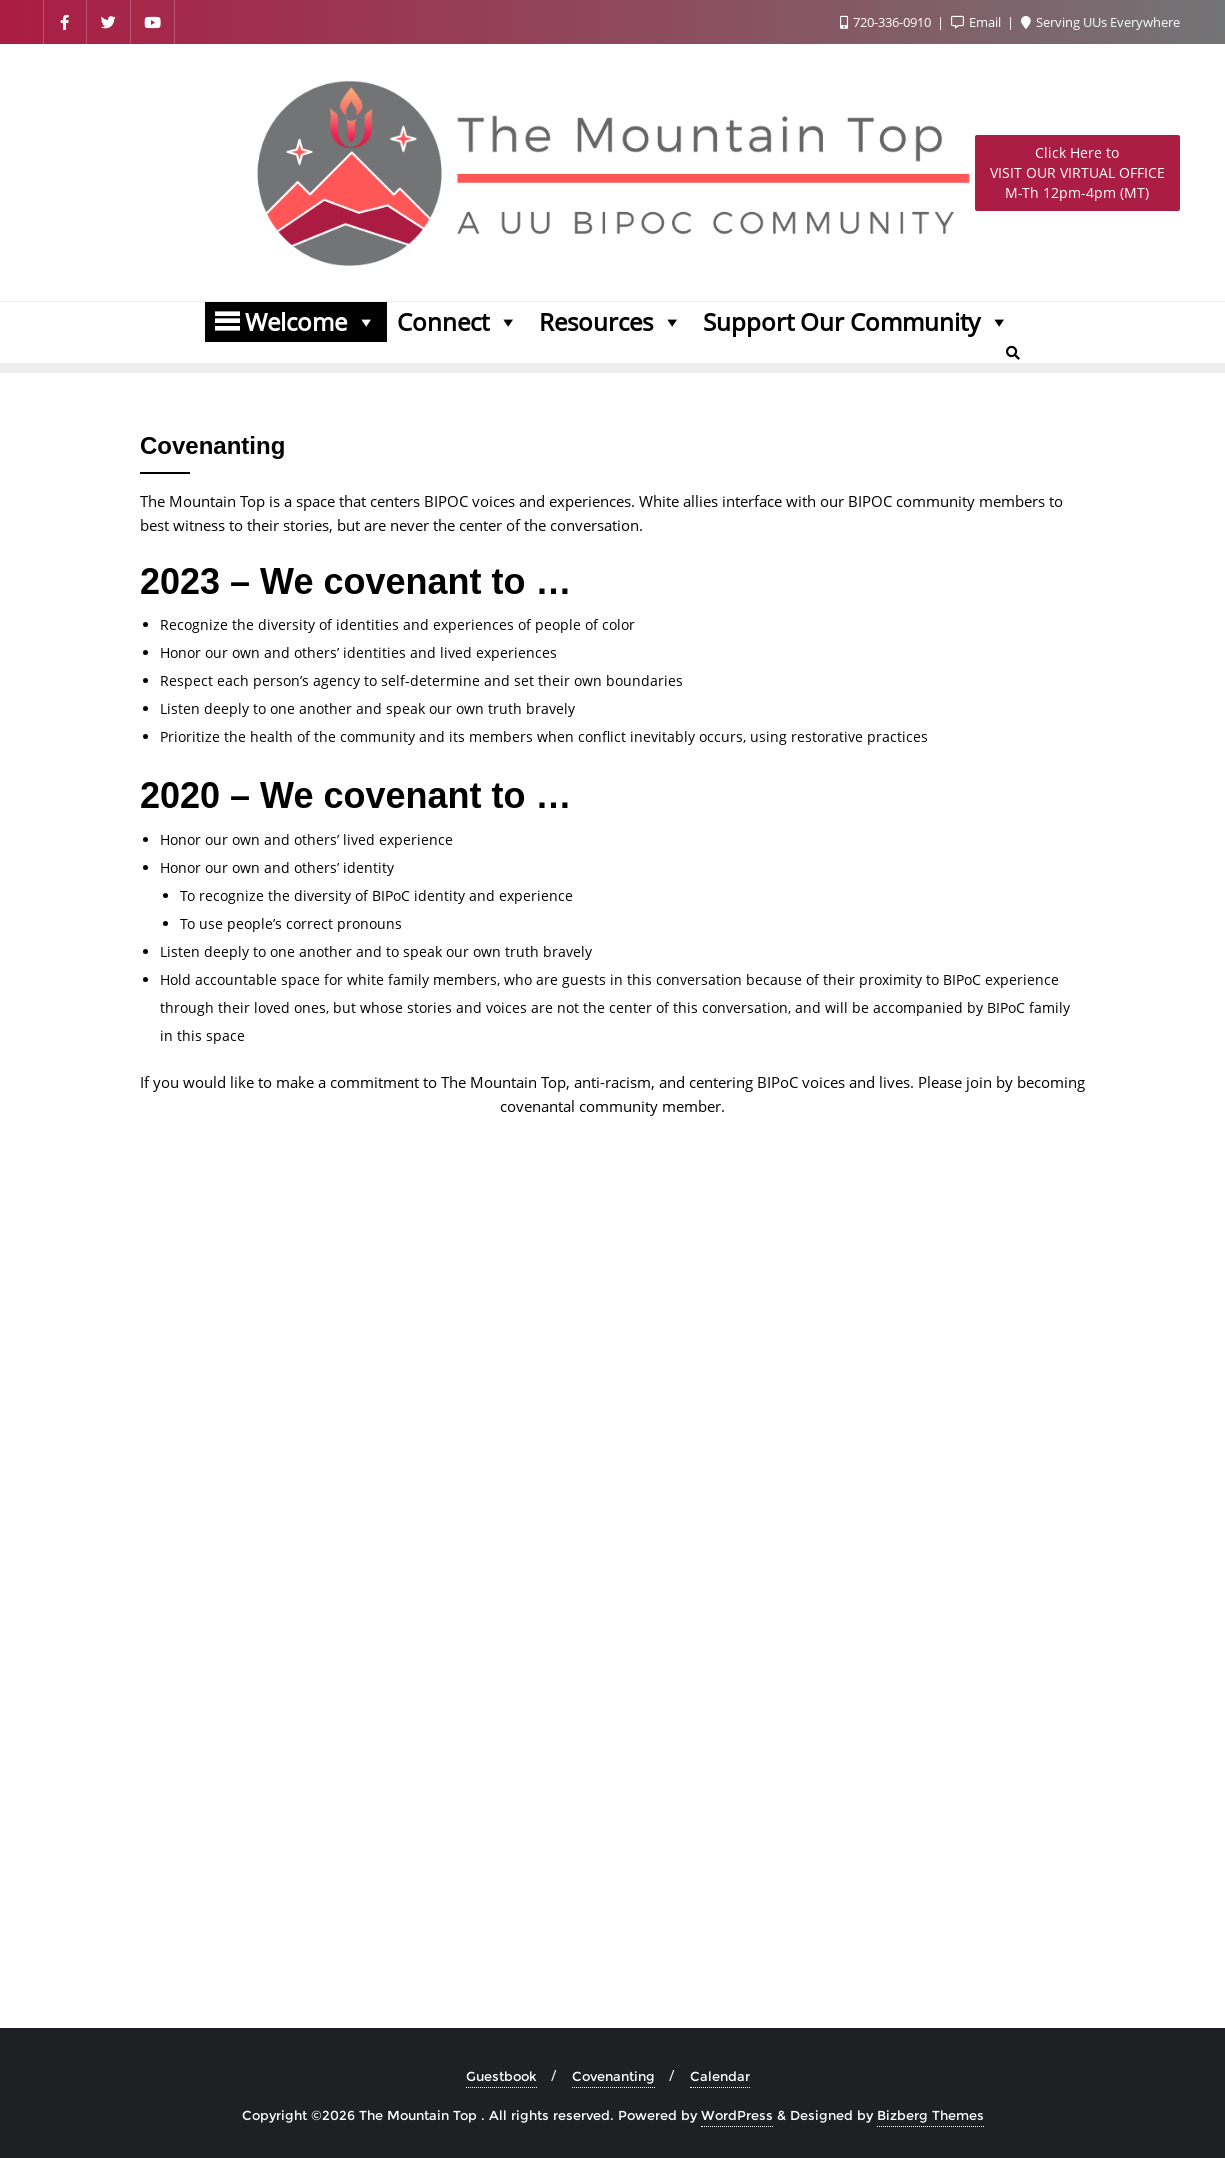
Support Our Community (856, 322)
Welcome (311, 322)
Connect (458, 322)
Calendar (720, 2076)
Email (977, 22)
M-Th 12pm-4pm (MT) (1077, 172)
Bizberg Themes (930, 2115)
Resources (611, 322)
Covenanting (613, 2076)
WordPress (737, 2115)
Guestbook (501, 2076)
